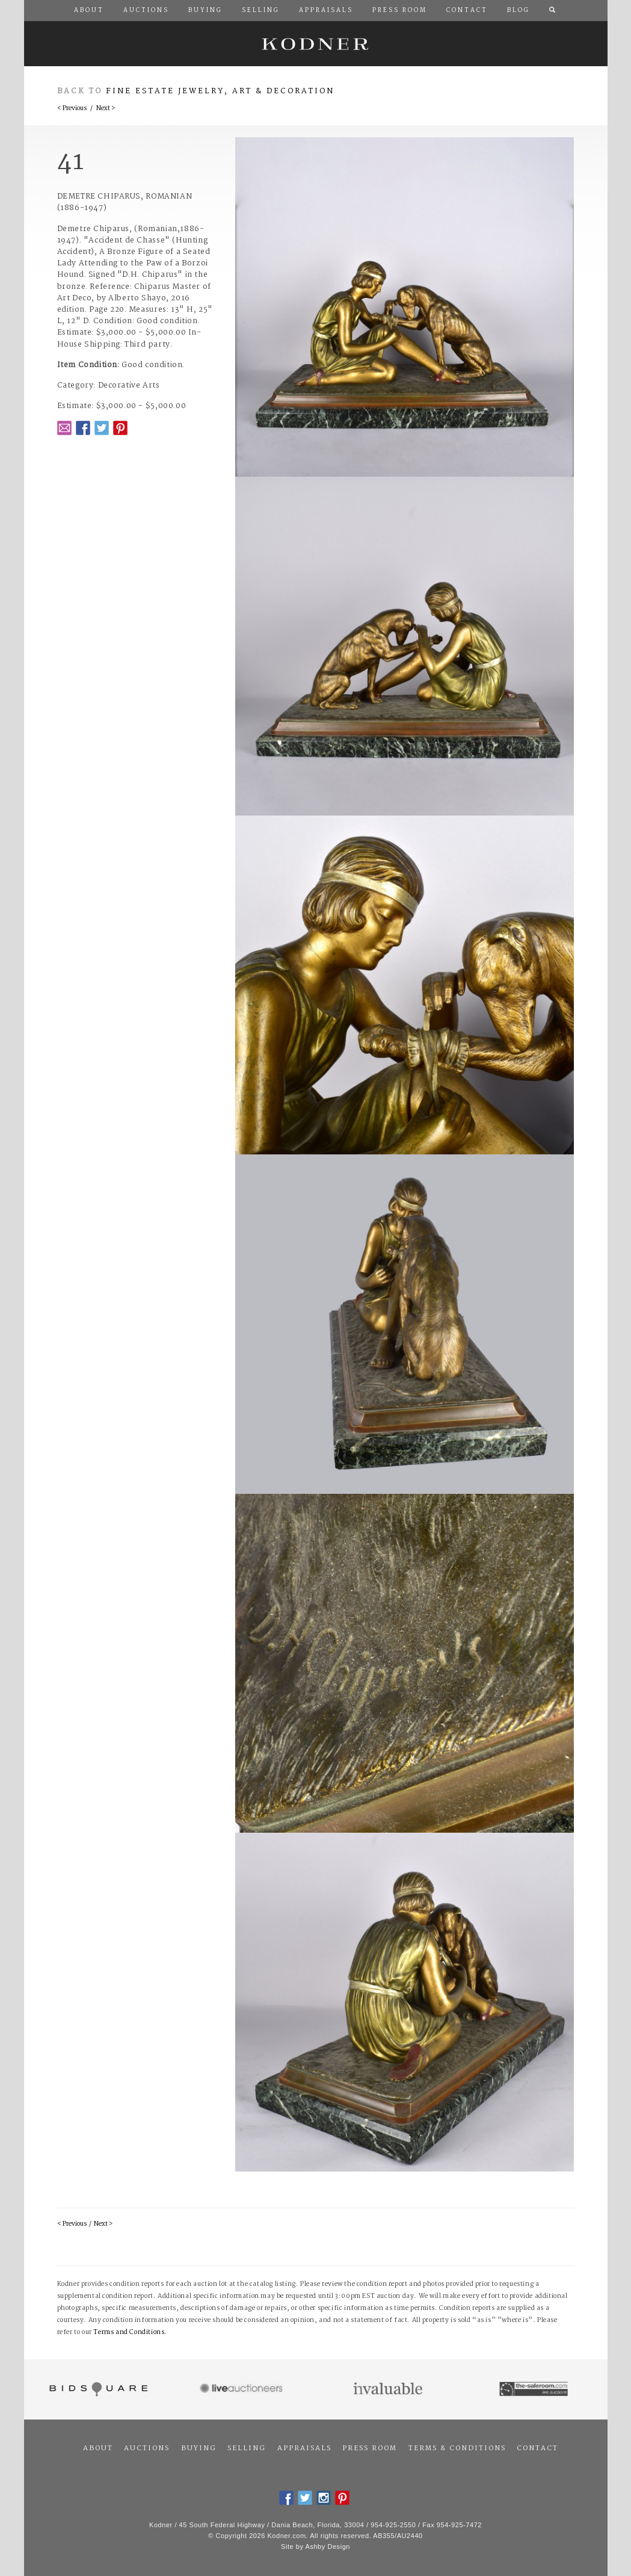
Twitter (101, 428)
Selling (246, 2448)
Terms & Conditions (457, 2448)
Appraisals (304, 2448)
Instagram (323, 2498)
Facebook (83, 428)
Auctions (147, 2448)
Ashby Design (328, 2546)
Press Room (369, 2448)
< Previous (72, 109)
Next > (105, 109)
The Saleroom (534, 2389)
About (98, 2448)
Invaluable (389, 2389)
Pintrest (120, 428)
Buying (199, 2448)
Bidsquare (97, 2389)
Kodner (316, 43)
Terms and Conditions (128, 2332)
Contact (537, 2448)
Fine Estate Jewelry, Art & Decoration (220, 91)
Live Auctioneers (243, 2389)
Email (64, 428)
